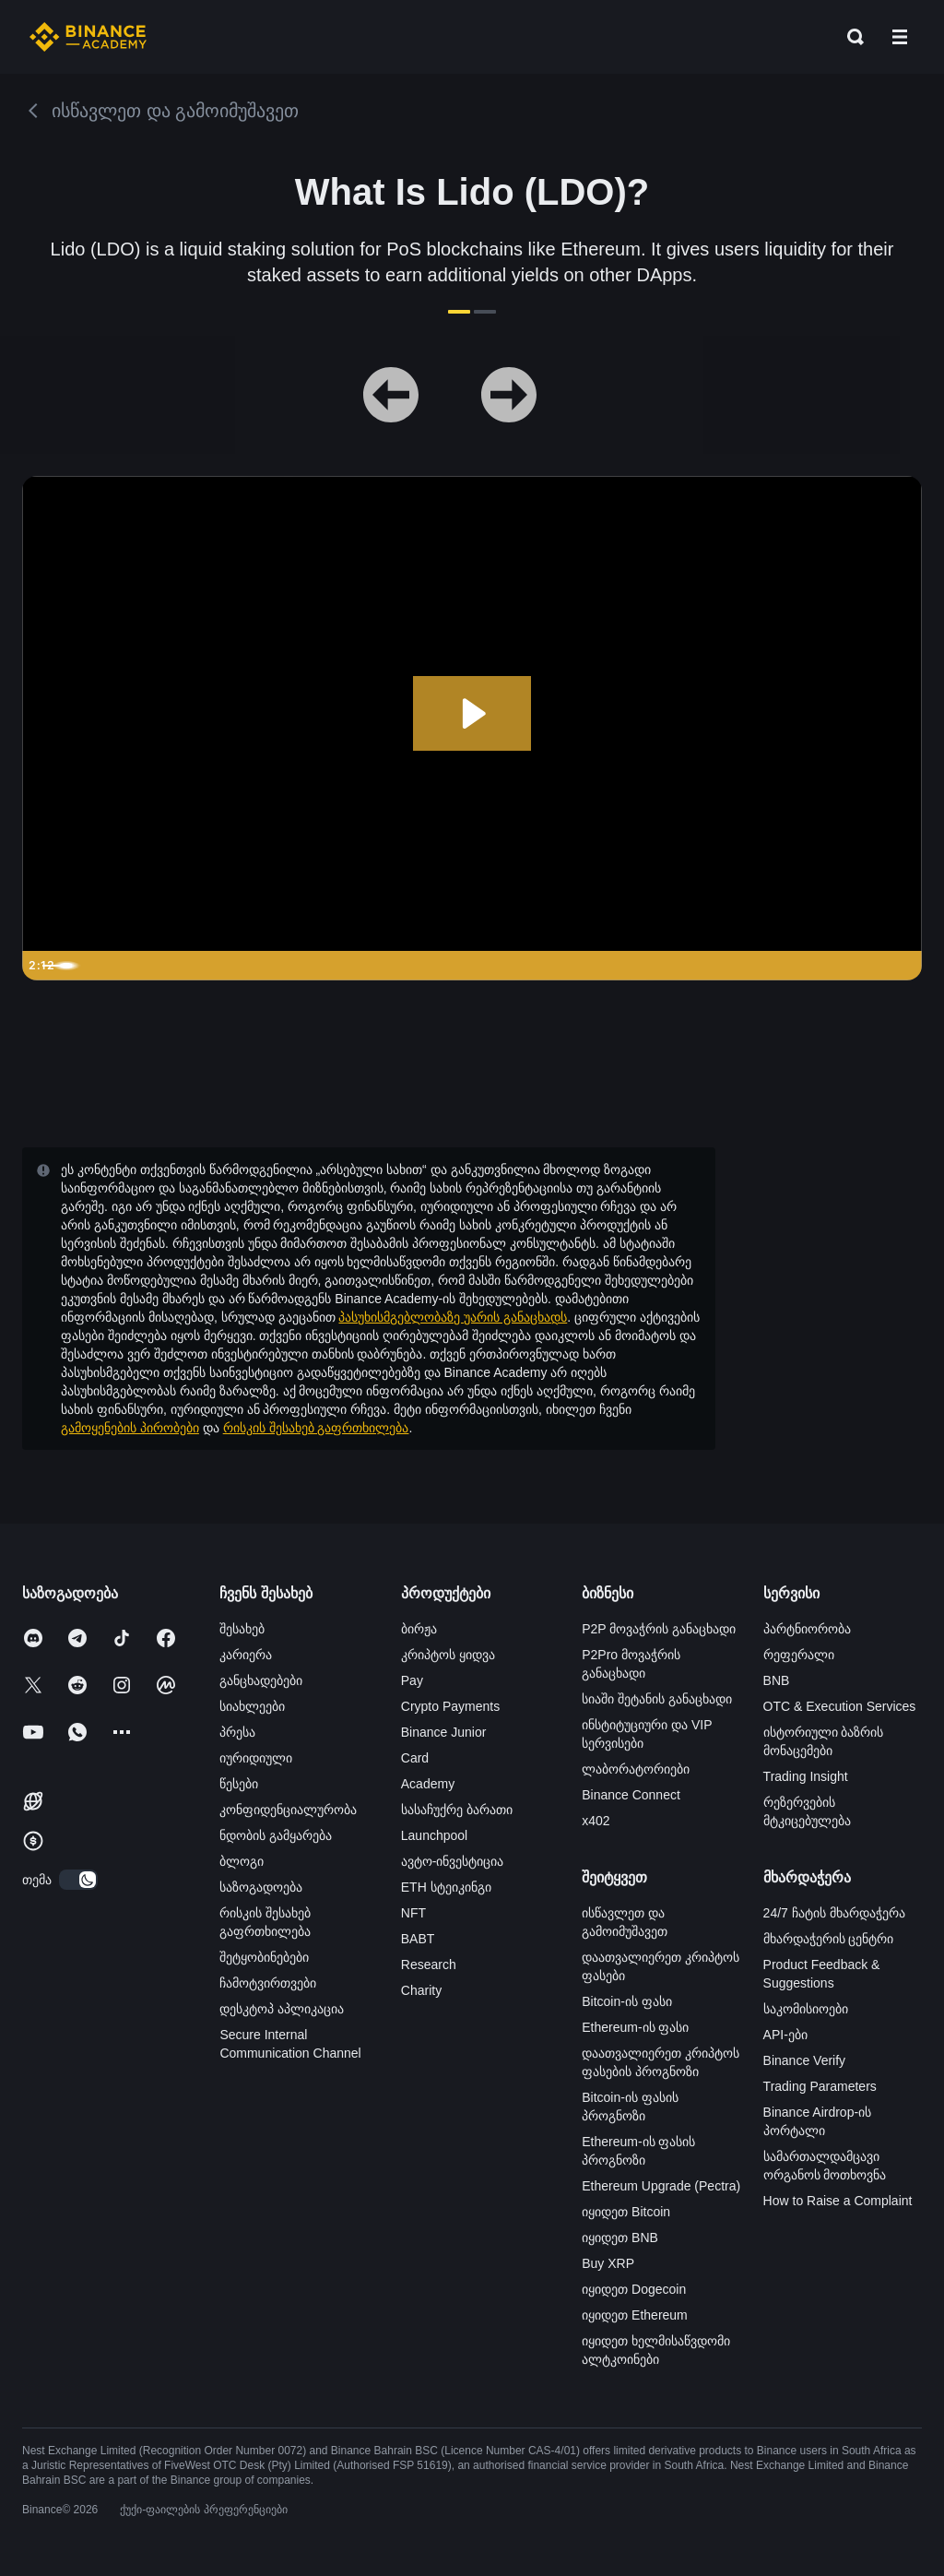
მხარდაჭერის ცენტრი (828, 1938)
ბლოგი (241, 1861)
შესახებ (242, 1628)
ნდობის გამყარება (275, 1835)
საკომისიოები (805, 2008)
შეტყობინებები (264, 1957)
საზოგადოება (260, 1887)
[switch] (78, 1880)
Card (415, 1758)
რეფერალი (798, 1654)
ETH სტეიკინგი (446, 1887)
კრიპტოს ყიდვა (448, 1654)
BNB (776, 1680)
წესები (238, 1783)
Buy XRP (608, 2263)
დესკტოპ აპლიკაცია (281, 2008)
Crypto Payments (450, 1706)
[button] (900, 37)
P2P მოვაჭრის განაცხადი (659, 1628)
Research (428, 1964)
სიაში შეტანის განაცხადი (657, 1699)
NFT (413, 1912)
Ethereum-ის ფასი (635, 2027)
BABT (418, 1938)
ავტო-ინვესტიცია (452, 1861)
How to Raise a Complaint (838, 2200)
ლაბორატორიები (636, 1769)
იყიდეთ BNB (620, 2237)
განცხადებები (260, 1680)
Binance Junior (444, 1732)
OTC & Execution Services (839, 1706)
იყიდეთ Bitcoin (626, 2211)
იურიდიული (255, 1758)
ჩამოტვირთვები (267, 1983)
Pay (412, 1680)
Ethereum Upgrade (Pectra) (661, 2185)
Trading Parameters (820, 2086)
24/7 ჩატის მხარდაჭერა (834, 1912)
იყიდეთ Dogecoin (634, 2289)
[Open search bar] (850, 36)
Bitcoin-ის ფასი (627, 2001)
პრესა (237, 1732)
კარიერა (245, 1654)
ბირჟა (419, 1628)
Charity (421, 1990)
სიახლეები (252, 1706)
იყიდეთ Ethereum (635, 2315)
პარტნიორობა (807, 1628)
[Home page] (88, 37)
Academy (427, 1783)
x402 (595, 1820)
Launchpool (434, 1835)
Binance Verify (804, 2060)
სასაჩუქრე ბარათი (457, 1809)
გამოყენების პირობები (130, 1427)
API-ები (785, 2034)
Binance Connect (631, 1794)
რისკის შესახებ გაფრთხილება (316, 1427)
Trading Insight (805, 1776)
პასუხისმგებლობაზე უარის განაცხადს (452, 1317)
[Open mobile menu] (900, 36)
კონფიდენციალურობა (288, 1809)
